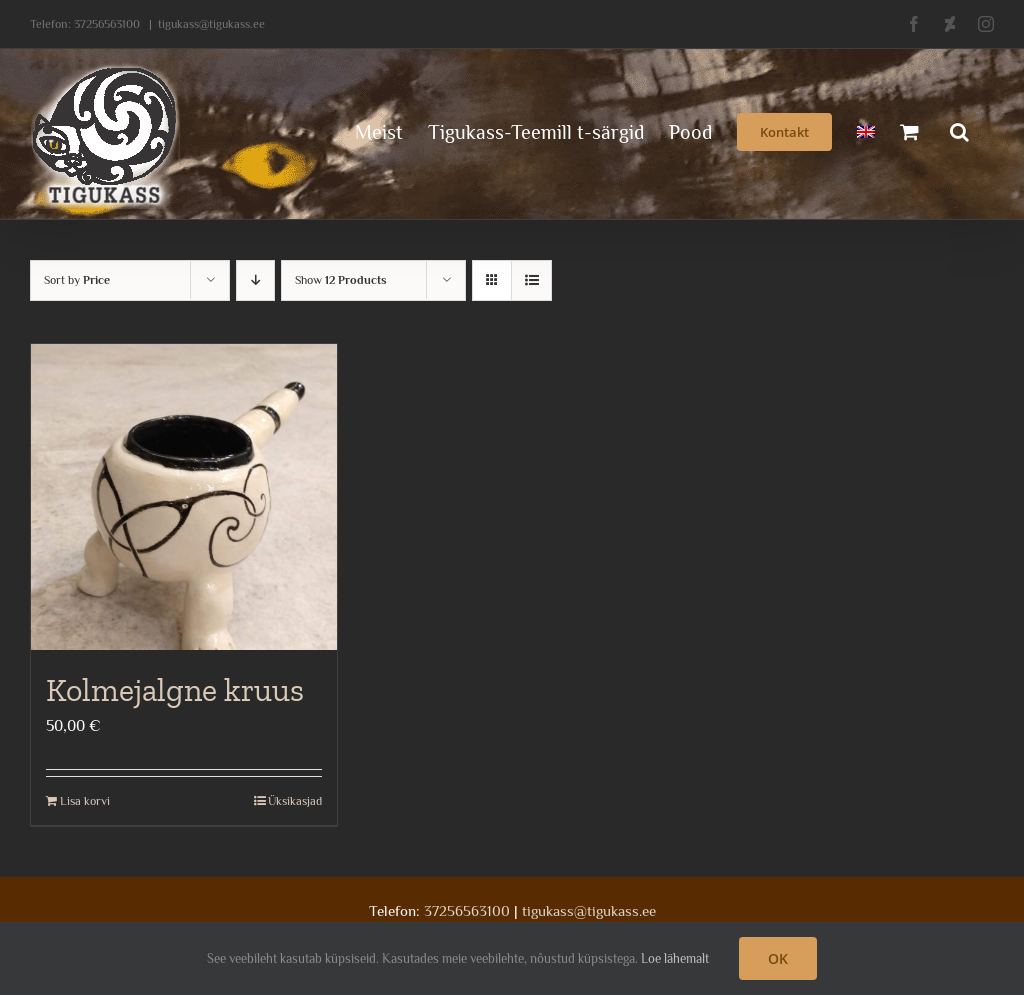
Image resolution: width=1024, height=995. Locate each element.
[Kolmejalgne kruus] (184, 497)
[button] (959, 130)
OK (778, 958)
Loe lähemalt (675, 958)
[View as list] (531, 280)
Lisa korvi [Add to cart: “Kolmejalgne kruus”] (85, 801)
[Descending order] (255, 280)
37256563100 (107, 24)
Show (341, 280)
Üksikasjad (295, 801)
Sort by (77, 280)
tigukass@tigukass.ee (211, 24)
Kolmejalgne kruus (175, 690)
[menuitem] (866, 130)
